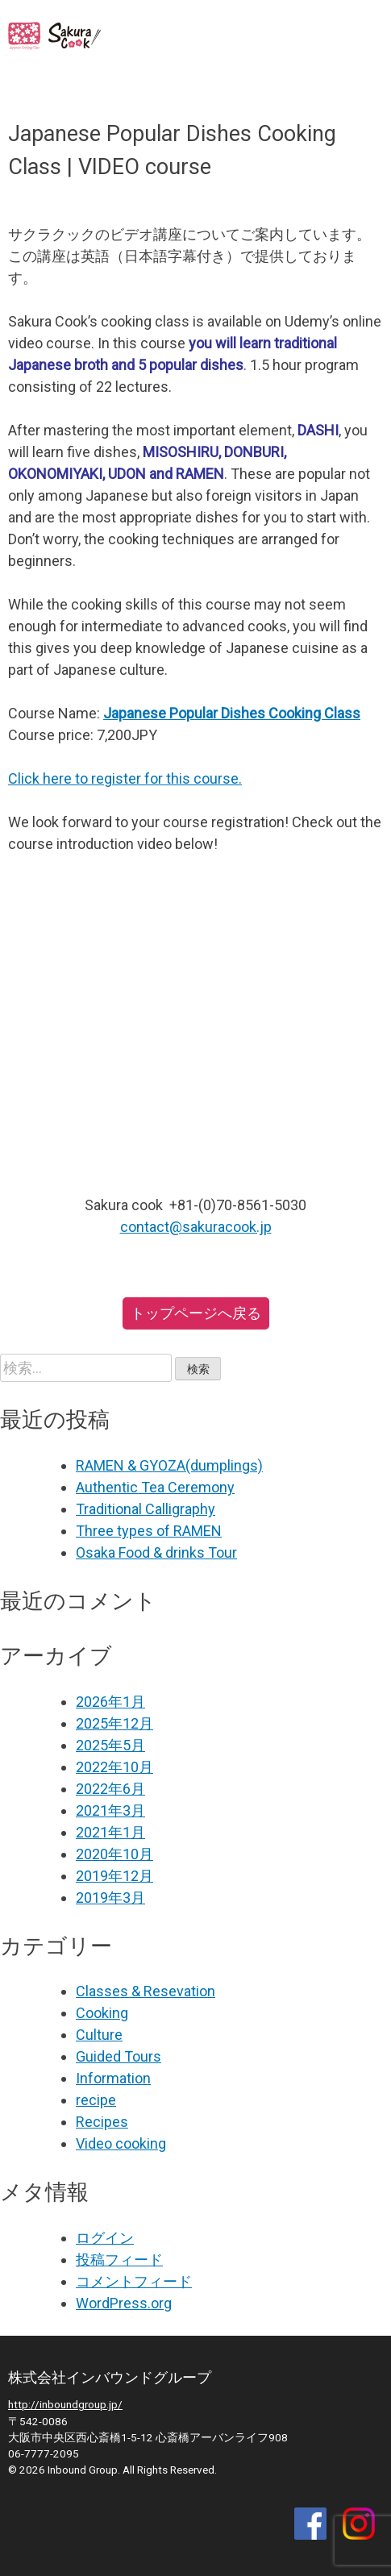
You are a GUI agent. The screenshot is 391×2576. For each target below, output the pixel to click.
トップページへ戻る (196, 1313)
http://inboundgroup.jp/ (65, 2404)
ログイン (105, 2237)
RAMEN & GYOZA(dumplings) (169, 1465)
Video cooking (121, 2143)
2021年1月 (110, 1832)
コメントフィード (134, 2281)
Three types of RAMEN (149, 1530)
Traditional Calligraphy (145, 1508)
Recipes (102, 2121)
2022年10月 (114, 1766)
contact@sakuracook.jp (196, 1226)
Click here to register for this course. (125, 778)
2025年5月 (110, 1745)
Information (113, 2078)
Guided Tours (118, 2056)
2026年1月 (110, 1701)
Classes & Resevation (145, 1991)
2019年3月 (110, 1897)
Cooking (102, 2012)
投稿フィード (119, 2259)
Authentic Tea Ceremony (155, 1487)
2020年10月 (114, 1854)
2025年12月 (114, 1723)
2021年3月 (110, 1810)
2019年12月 (114, 1875)
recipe (96, 2099)
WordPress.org (124, 2303)
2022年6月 (110, 1788)
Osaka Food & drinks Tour (156, 1552)
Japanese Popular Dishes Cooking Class (231, 713)
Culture (99, 2034)
